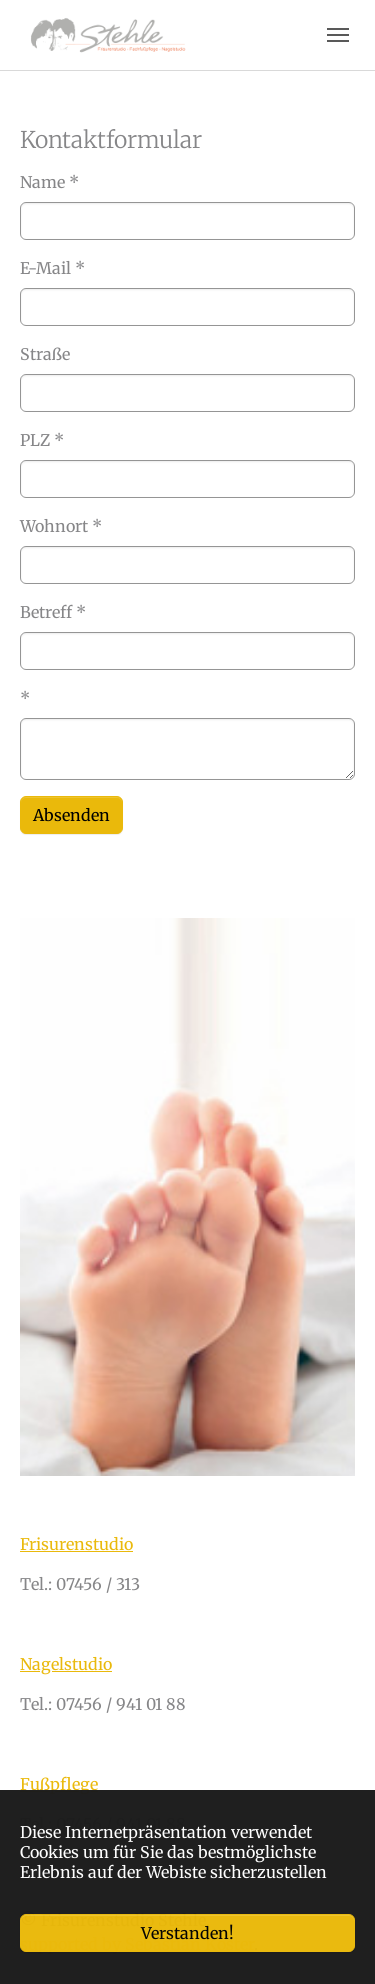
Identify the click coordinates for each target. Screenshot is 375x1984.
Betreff (53, 612)
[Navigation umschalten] (338, 35)
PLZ (42, 440)
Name (49, 182)
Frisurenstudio (76, 1544)
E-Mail (52, 268)
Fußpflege (59, 1784)
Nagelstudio (66, 1664)
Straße (45, 354)
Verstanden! (187, 1933)
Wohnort (61, 526)
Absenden (71, 815)
